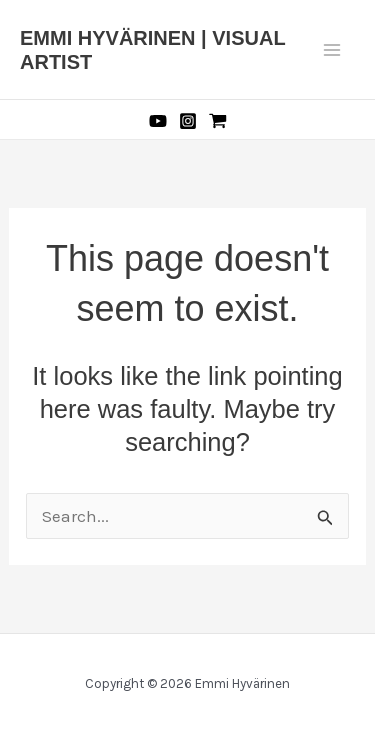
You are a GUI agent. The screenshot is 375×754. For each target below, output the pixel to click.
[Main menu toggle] (333, 50)
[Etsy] (218, 121)
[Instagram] (188, 121)
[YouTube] (158, 121)
